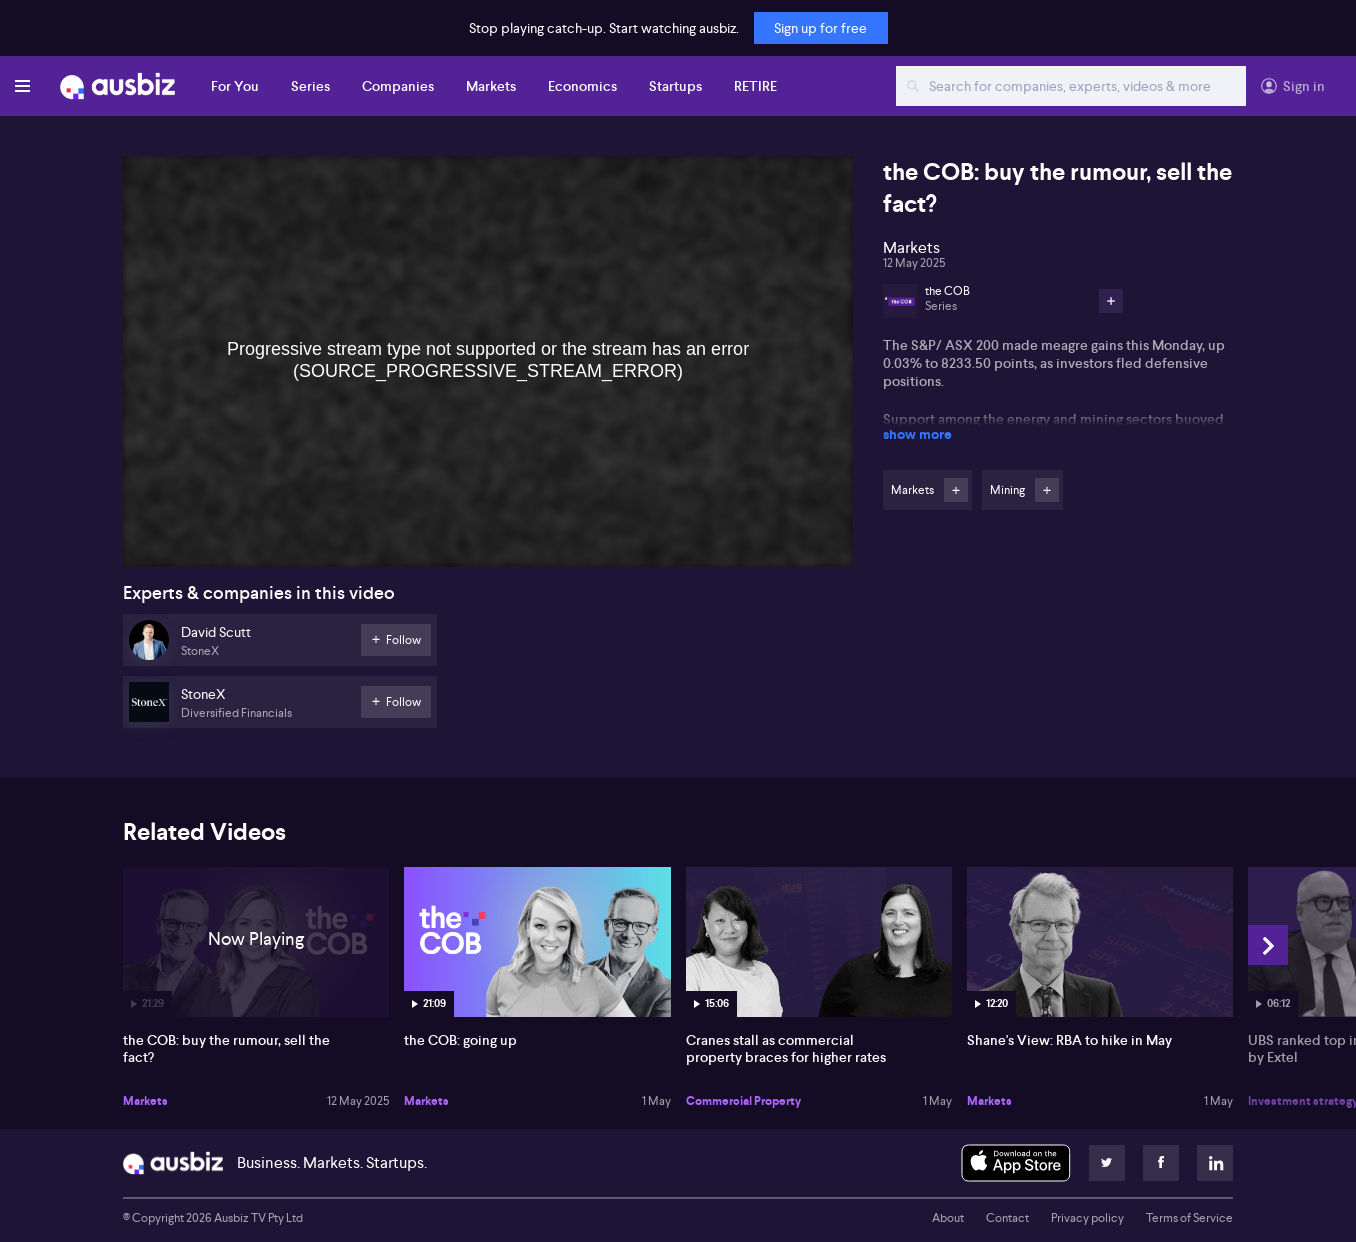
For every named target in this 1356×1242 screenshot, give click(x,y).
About (948, 1218)
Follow (956, 490)
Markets (491, 86)
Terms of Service (1189, 1218)
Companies (398, 86)
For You (235, 86)
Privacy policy (1087, 1218)
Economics (582, 86)
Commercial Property (743, 1101)
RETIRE (755, 86)
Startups (675, 86)
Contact (1007, 1218)
